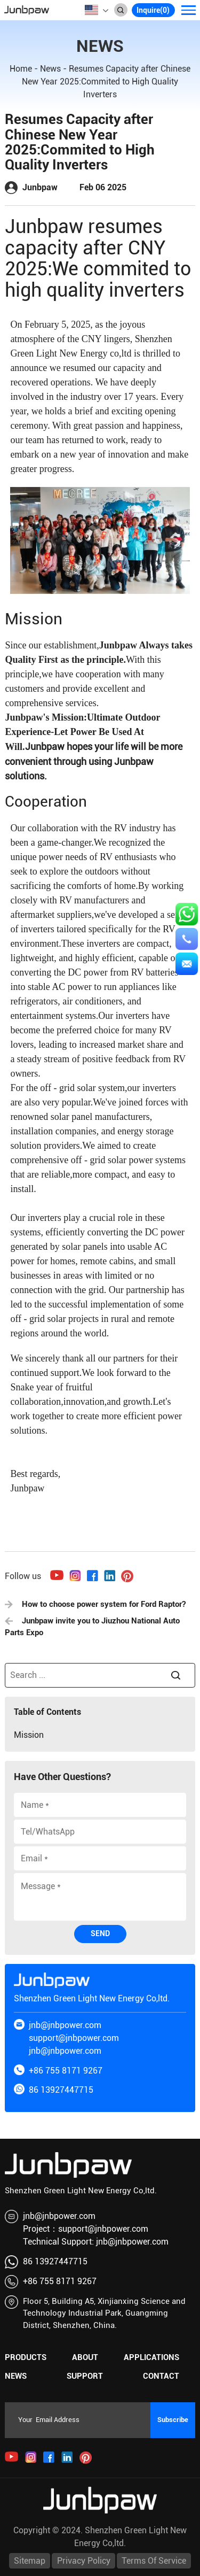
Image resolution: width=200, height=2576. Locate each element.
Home (21, 69)
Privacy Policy (83, 2561)
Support (85, 2376)
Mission (29, 1735)
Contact (161, 2376)
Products (25, 2357)
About (85, 2357)
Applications (151, 2357)
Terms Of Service (154, 2561)
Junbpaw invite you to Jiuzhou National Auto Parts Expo (92, 1627)
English (91, 10)
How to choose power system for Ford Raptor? (95, 1604)
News (50, 69)
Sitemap (29, 2561)
